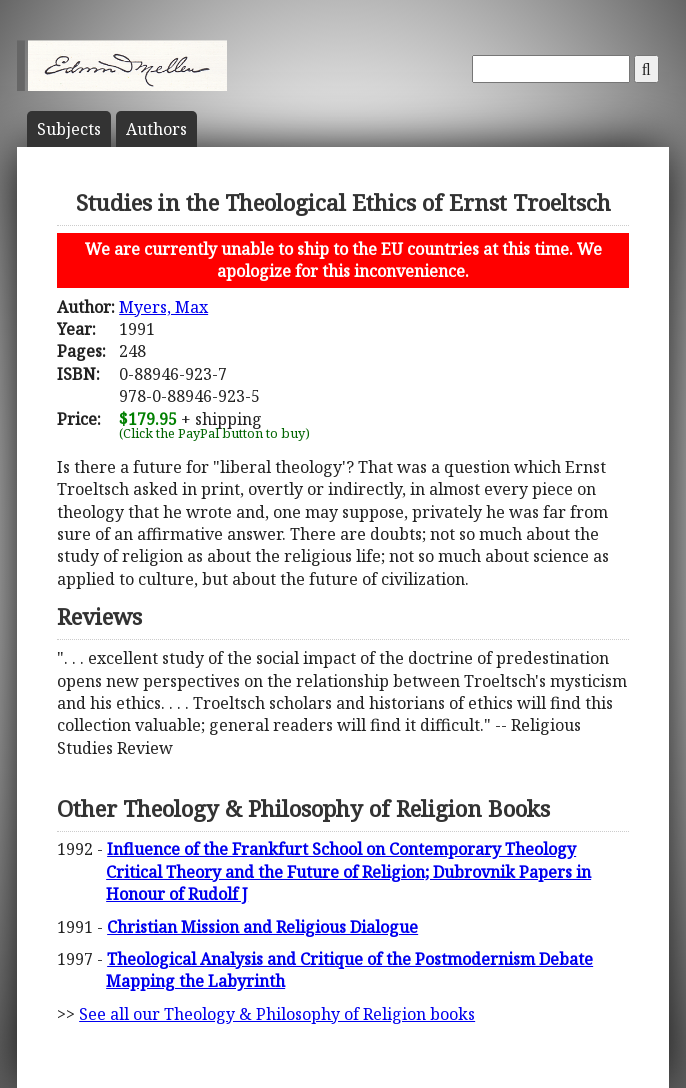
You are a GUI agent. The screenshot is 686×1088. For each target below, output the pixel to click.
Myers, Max (163, 307)
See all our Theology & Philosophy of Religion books (277, 1014)
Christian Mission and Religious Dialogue (262, 927)
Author (156, 129)
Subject (69, 129)
